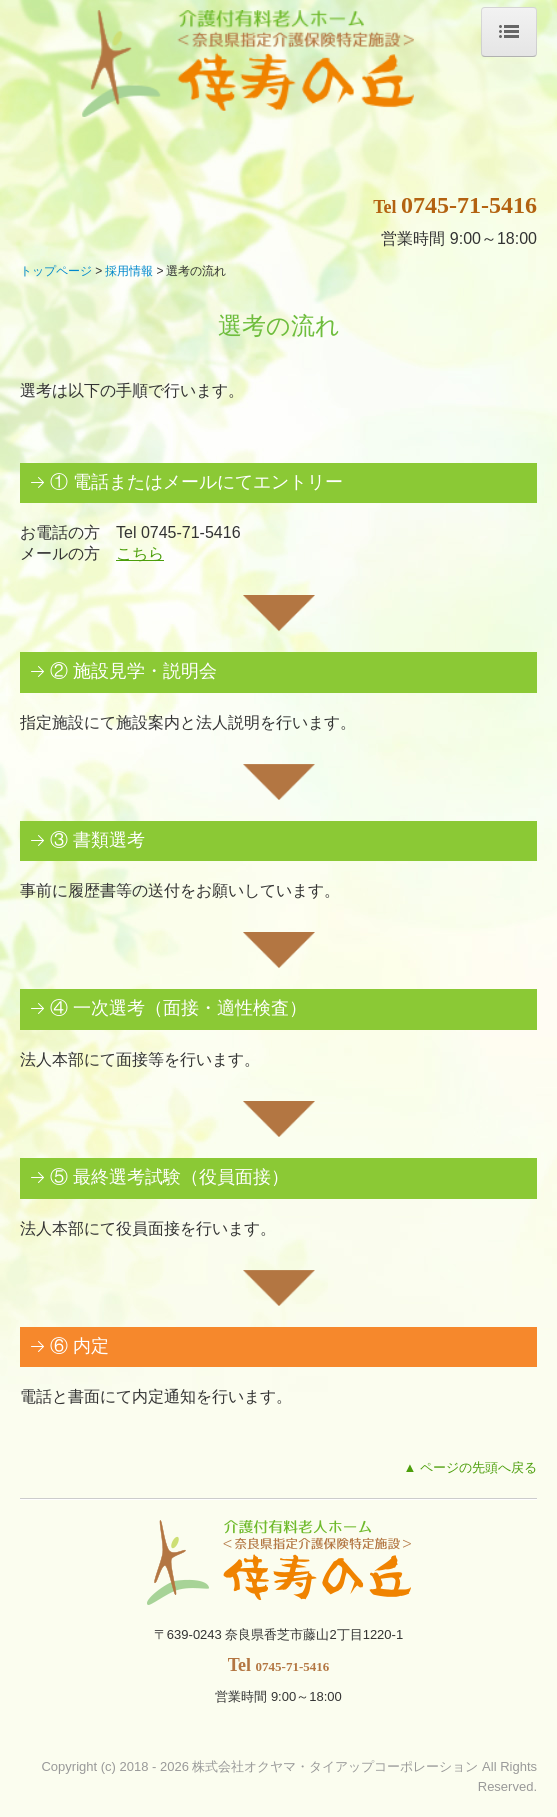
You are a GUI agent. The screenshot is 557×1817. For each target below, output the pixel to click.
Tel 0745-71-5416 (178, 532)
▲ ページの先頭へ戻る (470, 1467)
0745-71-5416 (469, 205)
